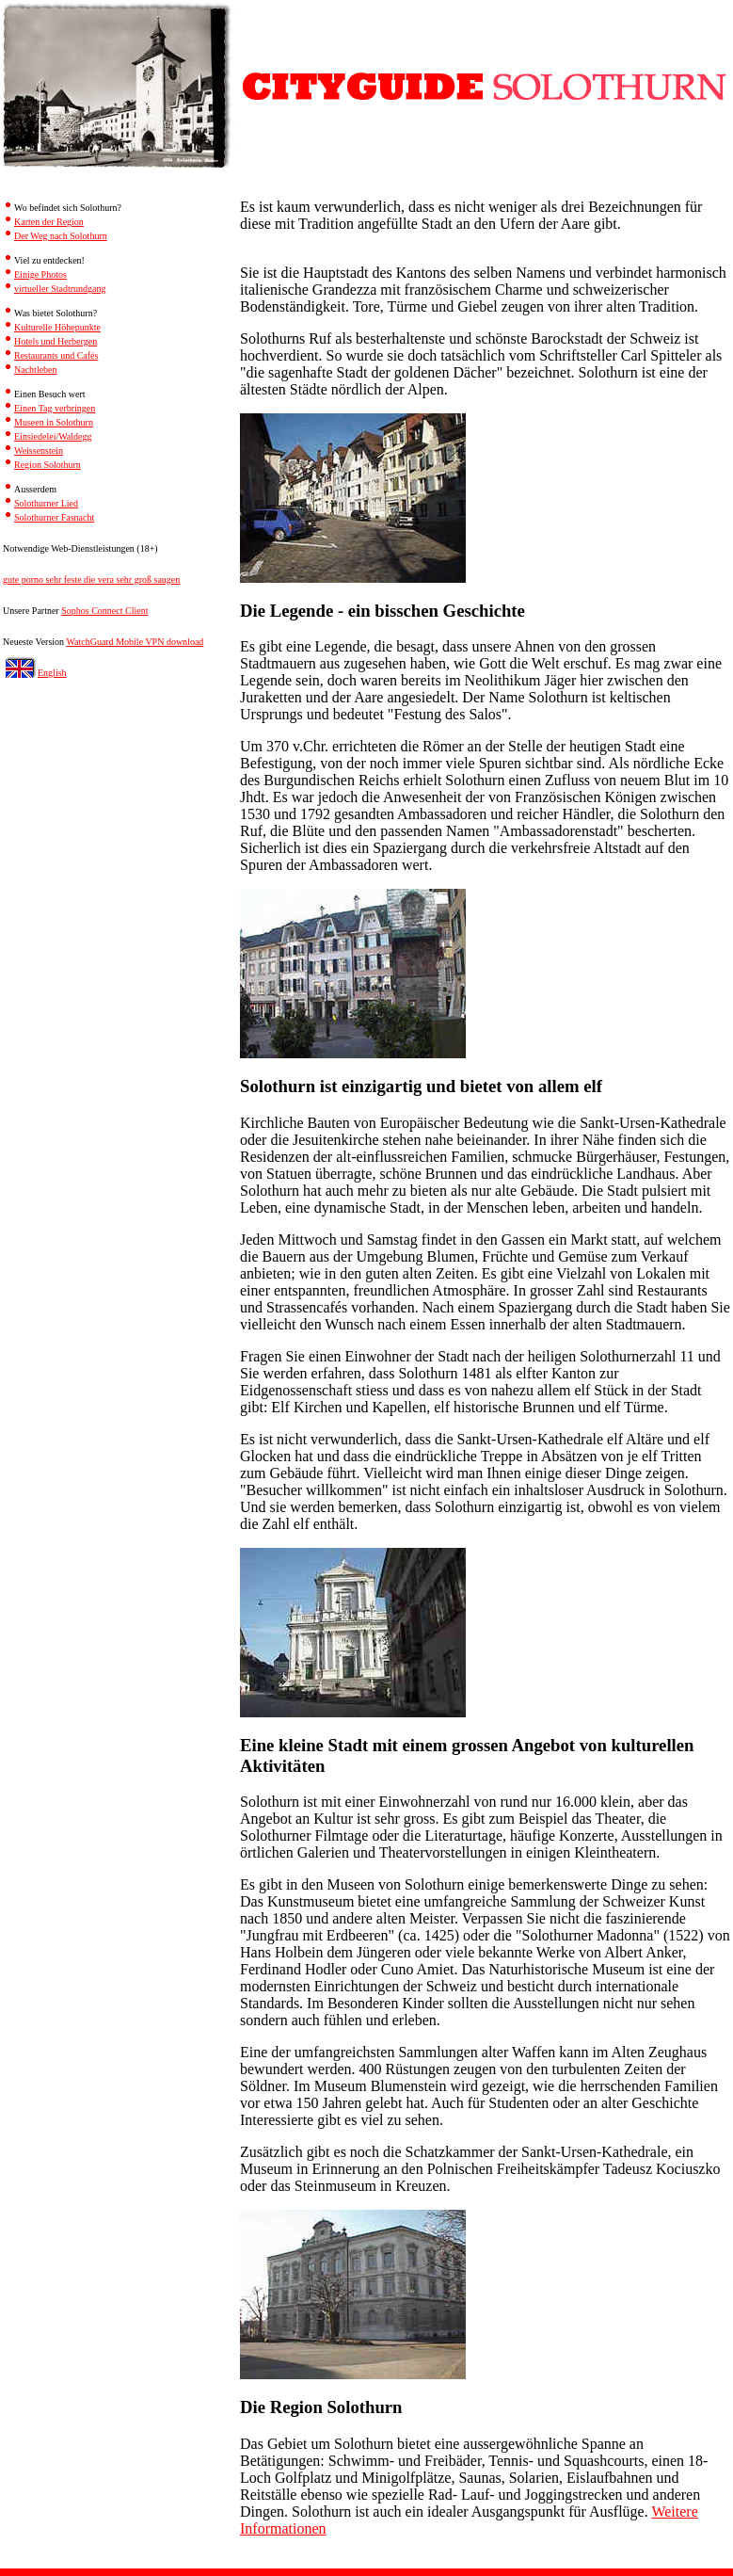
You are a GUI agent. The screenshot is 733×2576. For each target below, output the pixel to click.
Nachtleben (35, 369)
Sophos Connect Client (104, 610)
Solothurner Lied (46, 503)
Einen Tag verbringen (54, 408)
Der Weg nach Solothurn (60, 236)
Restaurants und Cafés (56, 355)
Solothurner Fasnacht (54, 517)
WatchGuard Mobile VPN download (134, 641)
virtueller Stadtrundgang (59, 288)
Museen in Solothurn (53, 422)
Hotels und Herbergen (55, 341)
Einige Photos (40, 274)
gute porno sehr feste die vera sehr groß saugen (91, 579)
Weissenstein (38, 450)
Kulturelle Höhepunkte (57, 327)
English (52, 673)
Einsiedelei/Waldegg (53, 436)
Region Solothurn (47, 464)
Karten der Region (49, 222)
